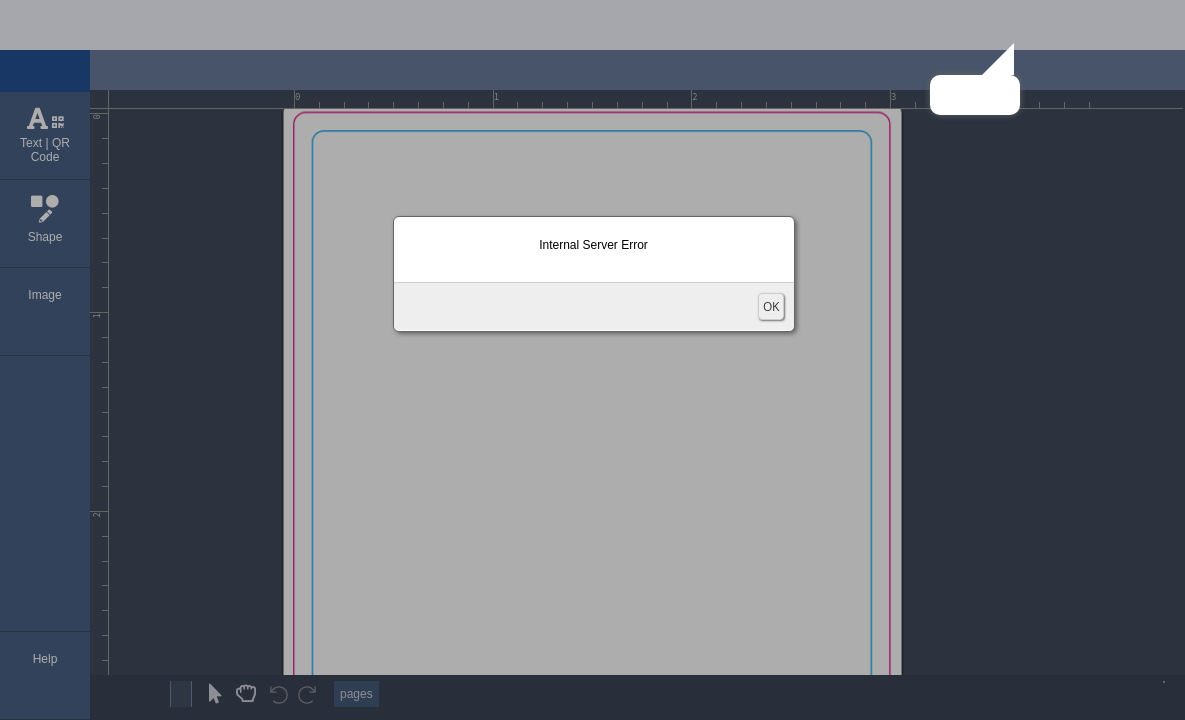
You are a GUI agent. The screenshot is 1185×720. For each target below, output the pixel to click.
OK (771, 306)
